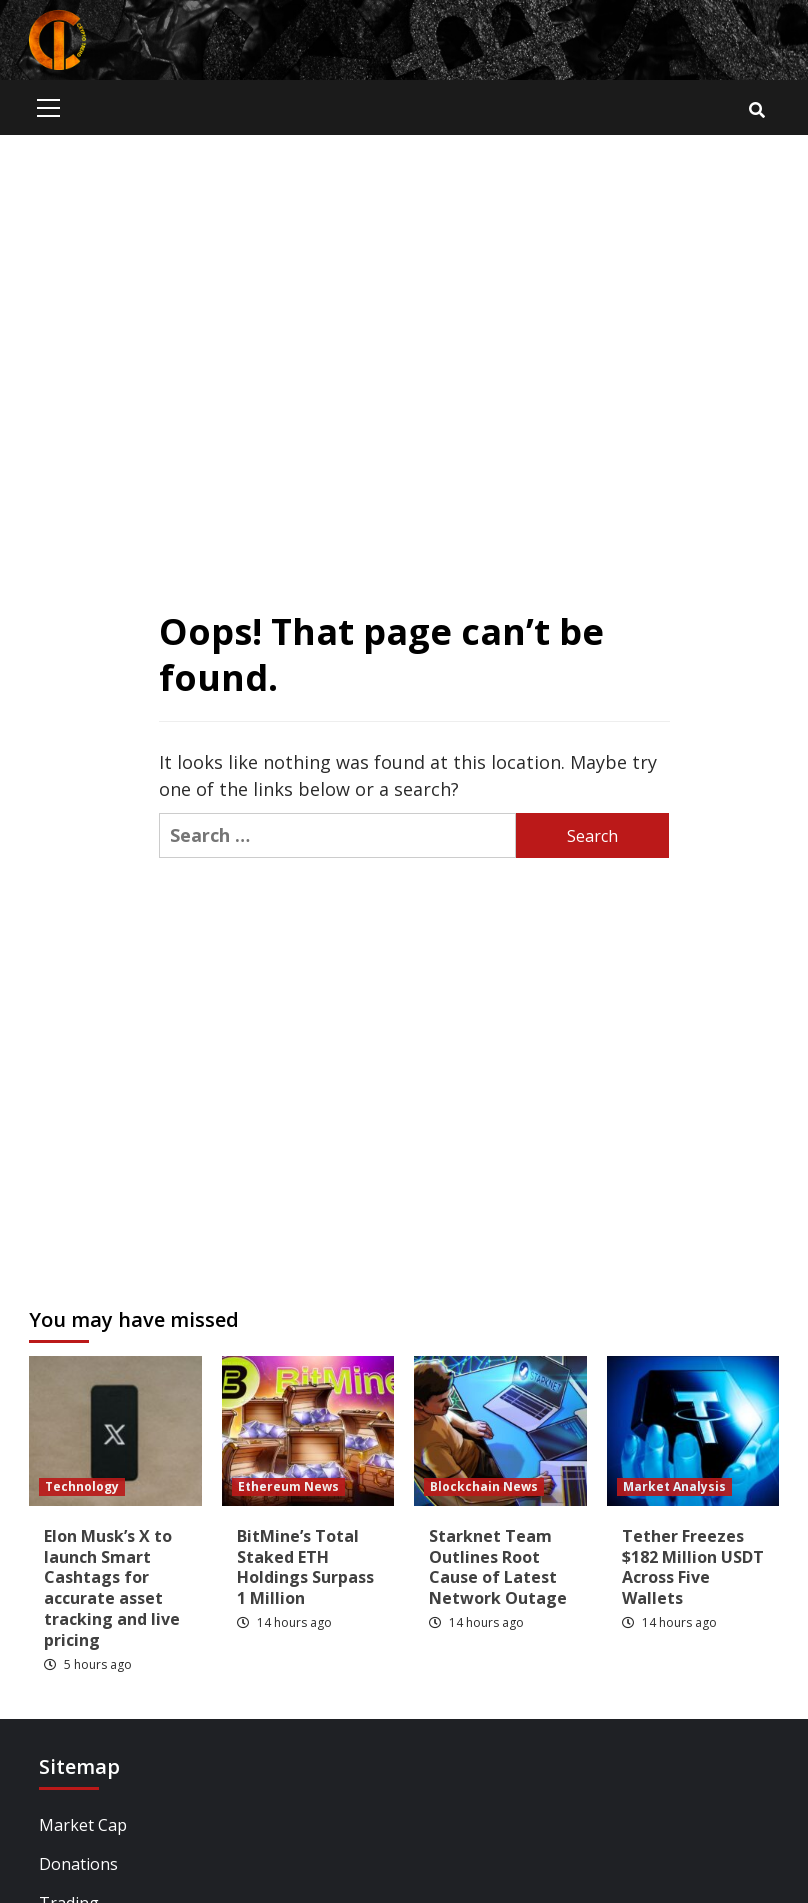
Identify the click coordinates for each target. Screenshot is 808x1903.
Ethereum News (288, 1486)
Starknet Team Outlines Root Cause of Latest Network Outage (498, 1567)
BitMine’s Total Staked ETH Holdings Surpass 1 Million (305, 1567)
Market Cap (83, 1825)
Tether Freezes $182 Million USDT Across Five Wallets (693, 1567)
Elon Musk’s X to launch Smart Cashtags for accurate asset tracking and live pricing (112, 1588)
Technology (82, 1486)
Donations (78, 1864)
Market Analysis (674, 1486)
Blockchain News (484, 1486)
